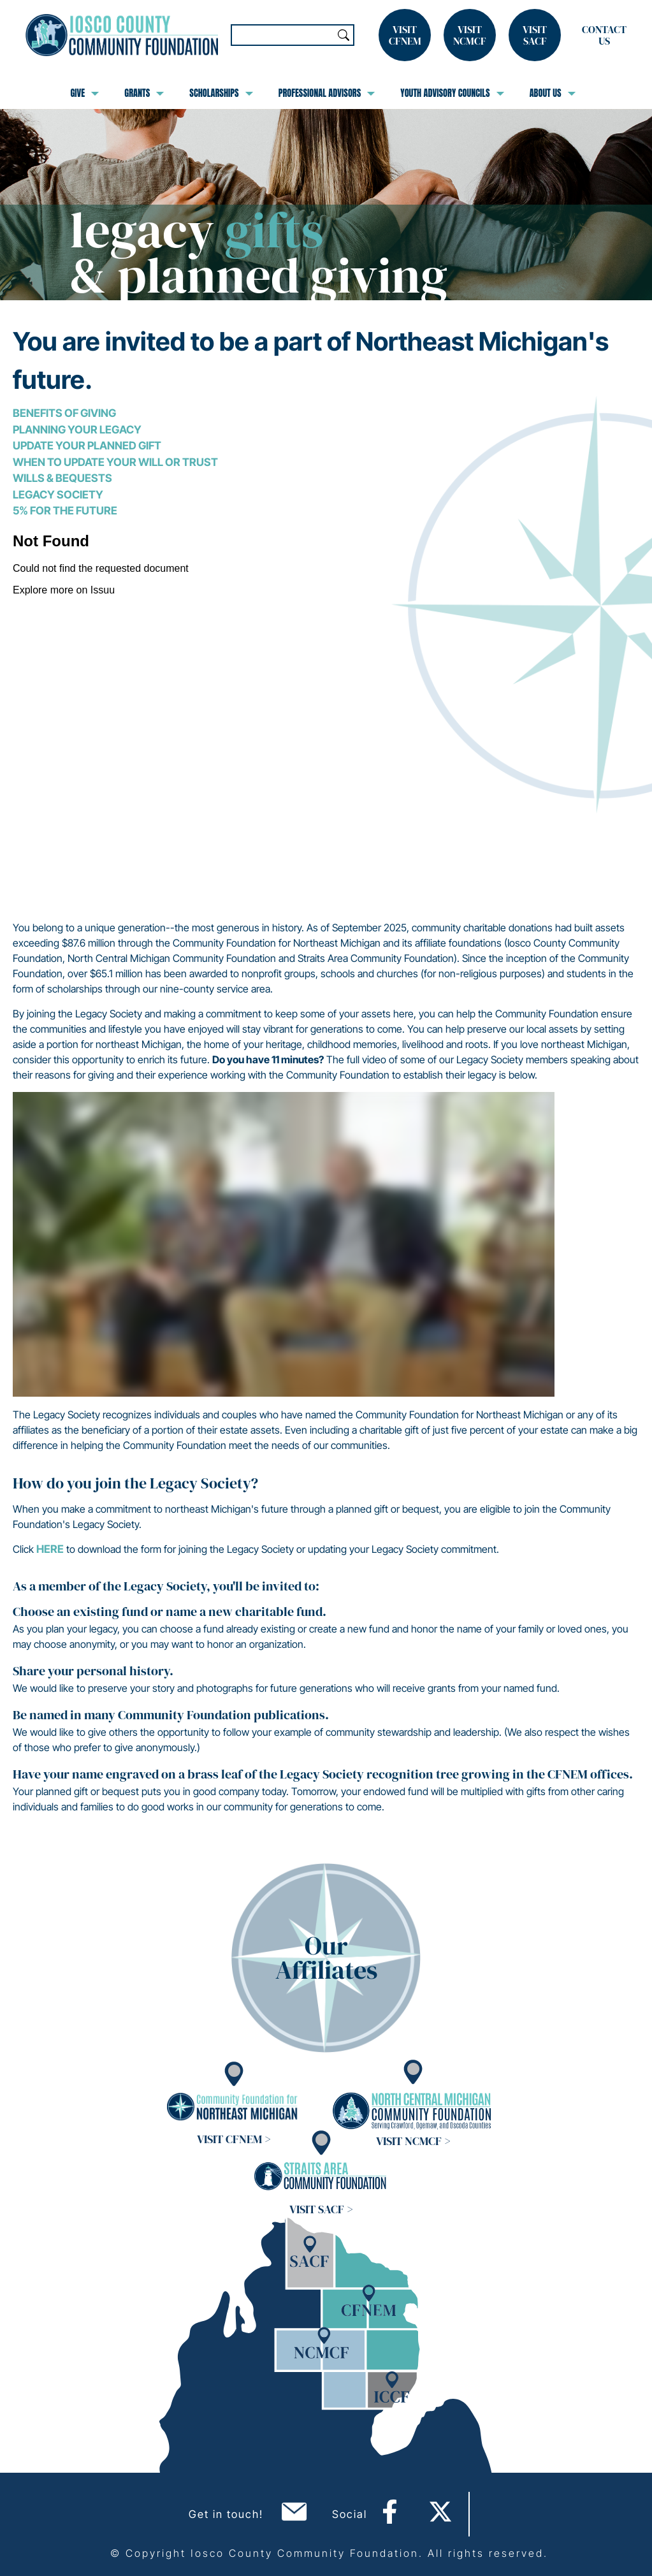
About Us (553, 93)
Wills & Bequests (62, 478)
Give (84, 93)
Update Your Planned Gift (87, 445)
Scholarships (220, 93)
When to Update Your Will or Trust (115, 462)
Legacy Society (58, 494)
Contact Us (604, 35)
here (50, 1549)
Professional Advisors (327, 93)
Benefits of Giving (64, 413)
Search (343, 35)
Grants (144, 93)
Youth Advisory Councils (451, 93)
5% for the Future (65, 510)
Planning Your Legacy (77, 429)
